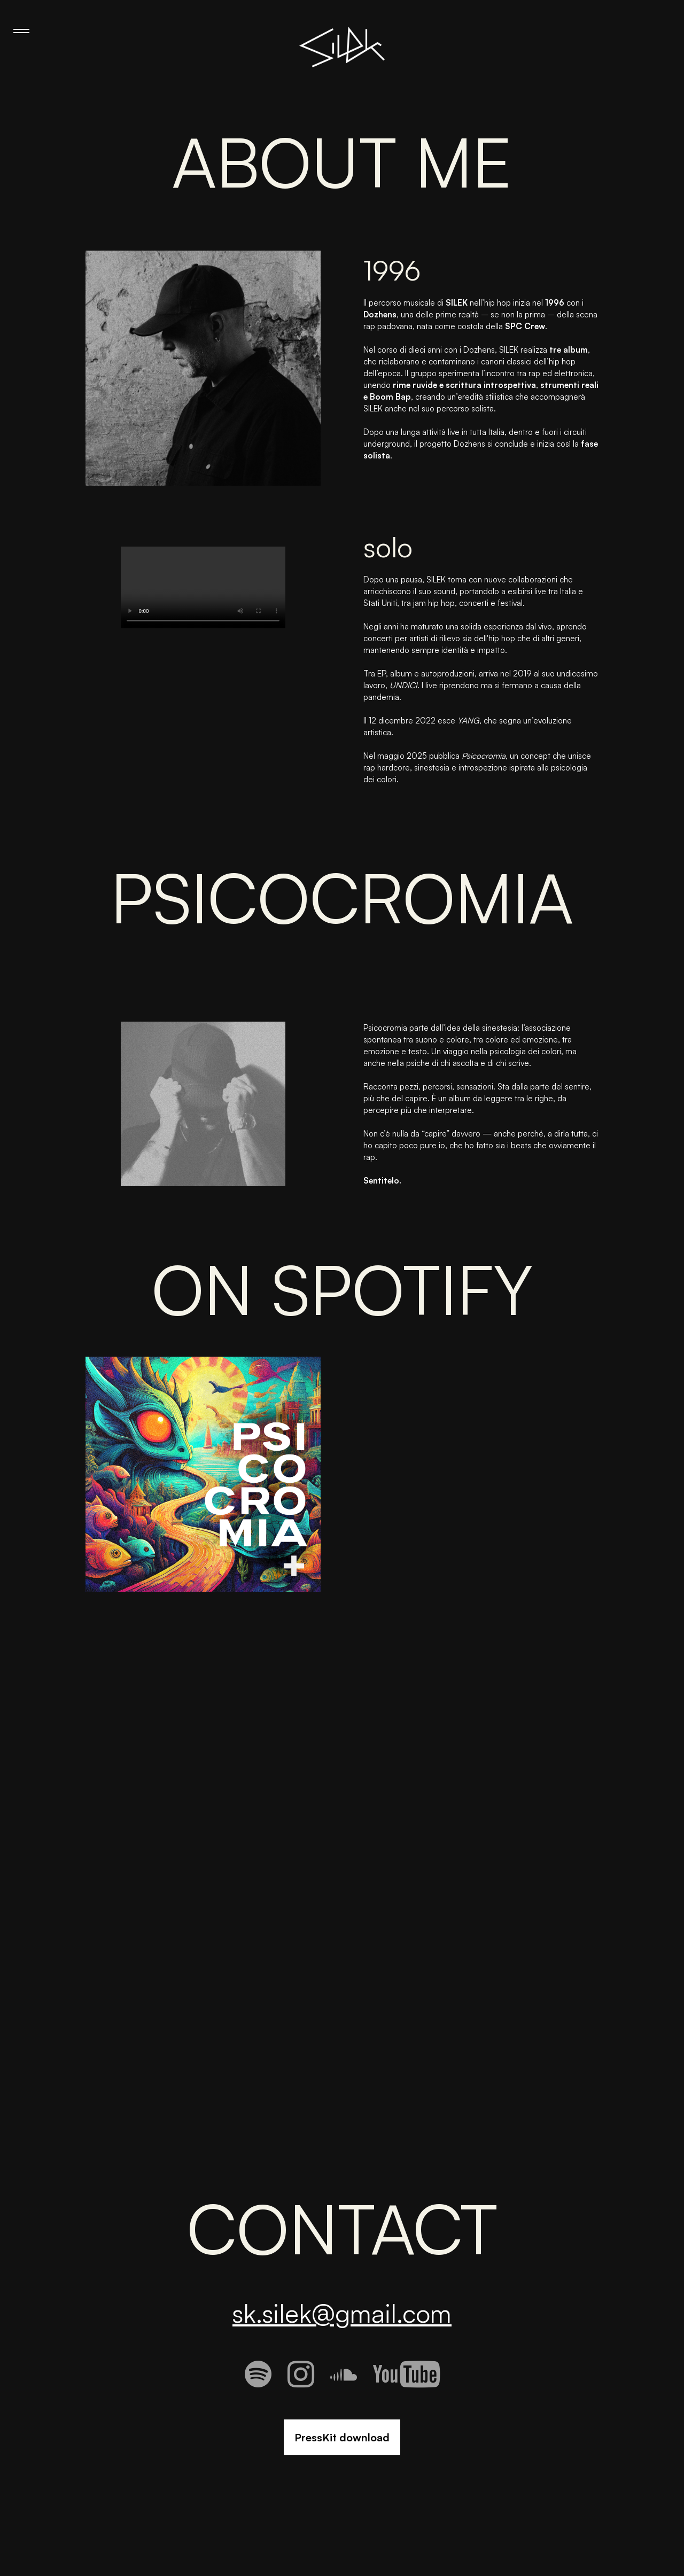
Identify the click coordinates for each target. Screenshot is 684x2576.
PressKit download (342, 2437)
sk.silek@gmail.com (342, 2313)
